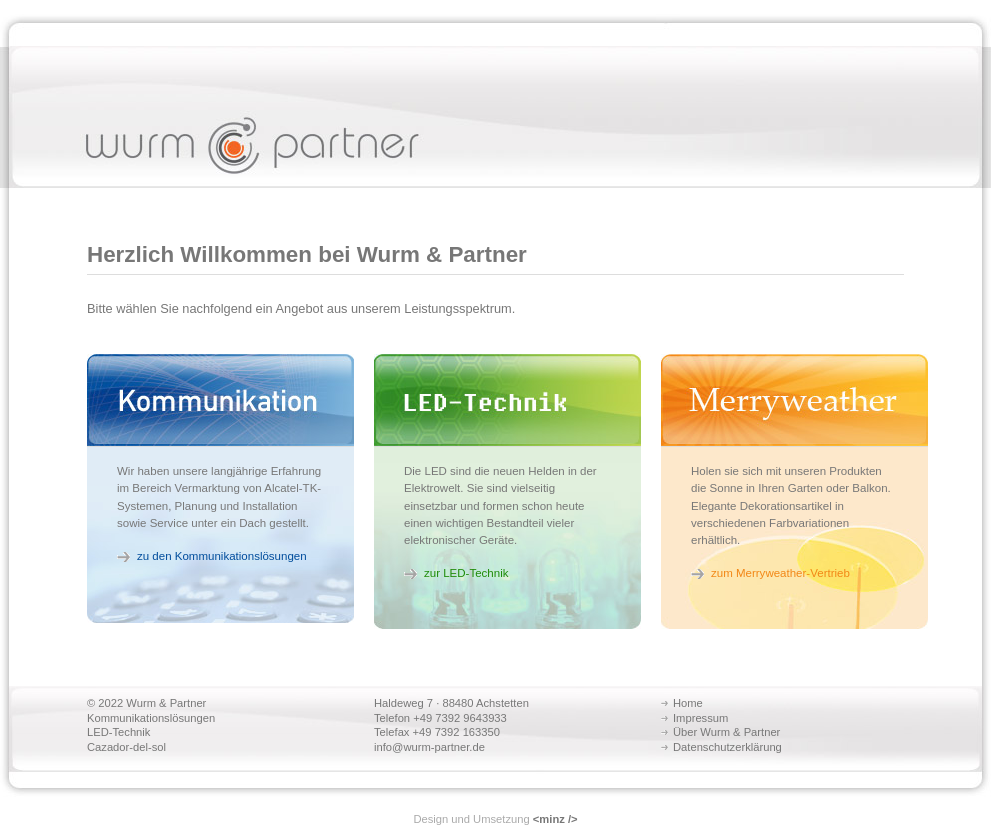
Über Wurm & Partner (726, 732)
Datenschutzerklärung (727, 747)
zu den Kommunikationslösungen (222, 556)
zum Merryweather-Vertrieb (780, 573)
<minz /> (555, 819)
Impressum (700, 718)
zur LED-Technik (466, 573)
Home (688, 703)
